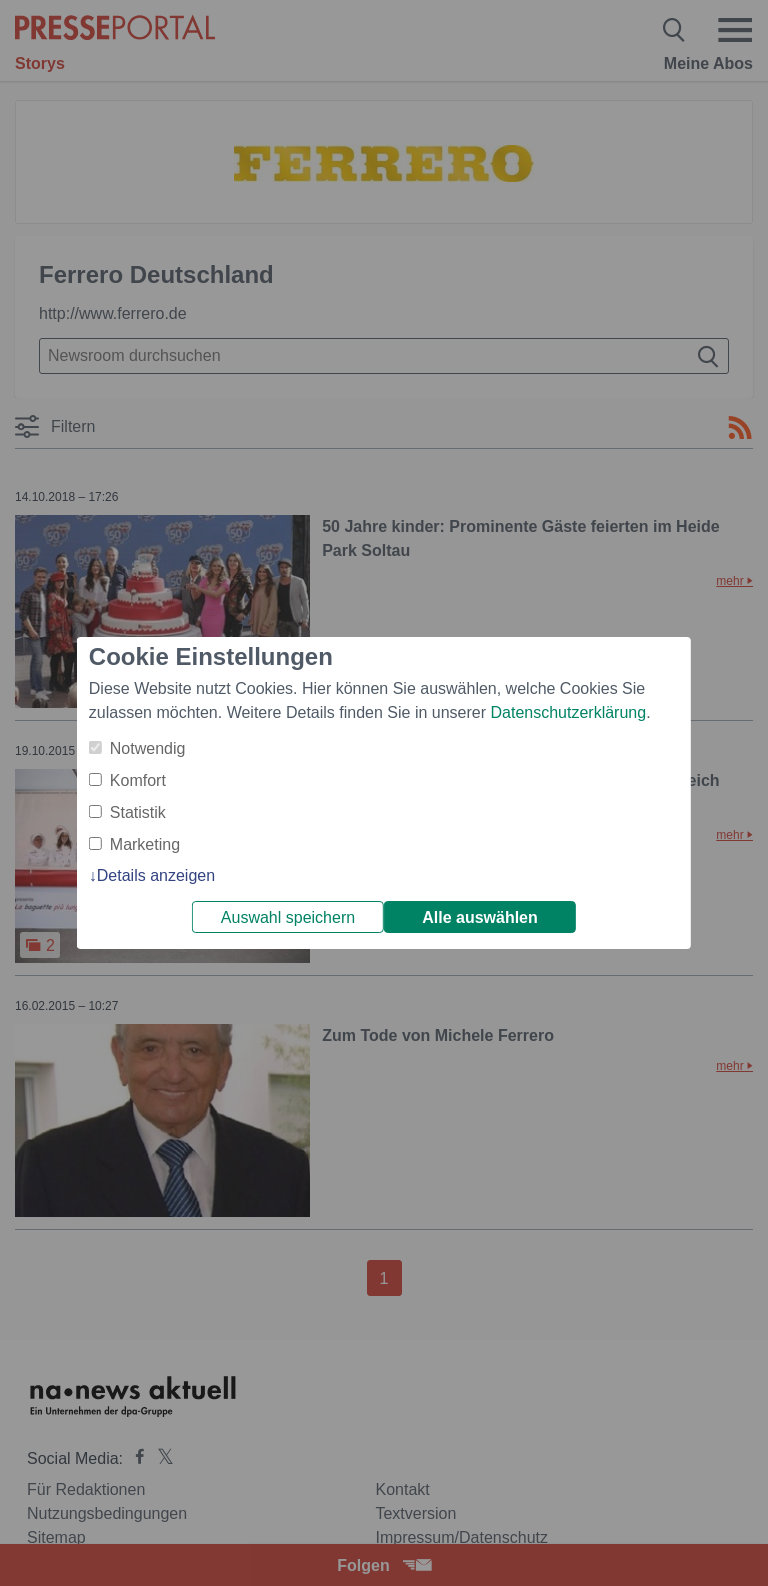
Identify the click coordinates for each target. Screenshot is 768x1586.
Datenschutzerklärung (568, 712)
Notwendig (148, 748)
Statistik (138, 812)
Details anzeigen (156, 875)
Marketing (145, 844)
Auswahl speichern (288, 917)
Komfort (138, 780)
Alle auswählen (480, 917)
